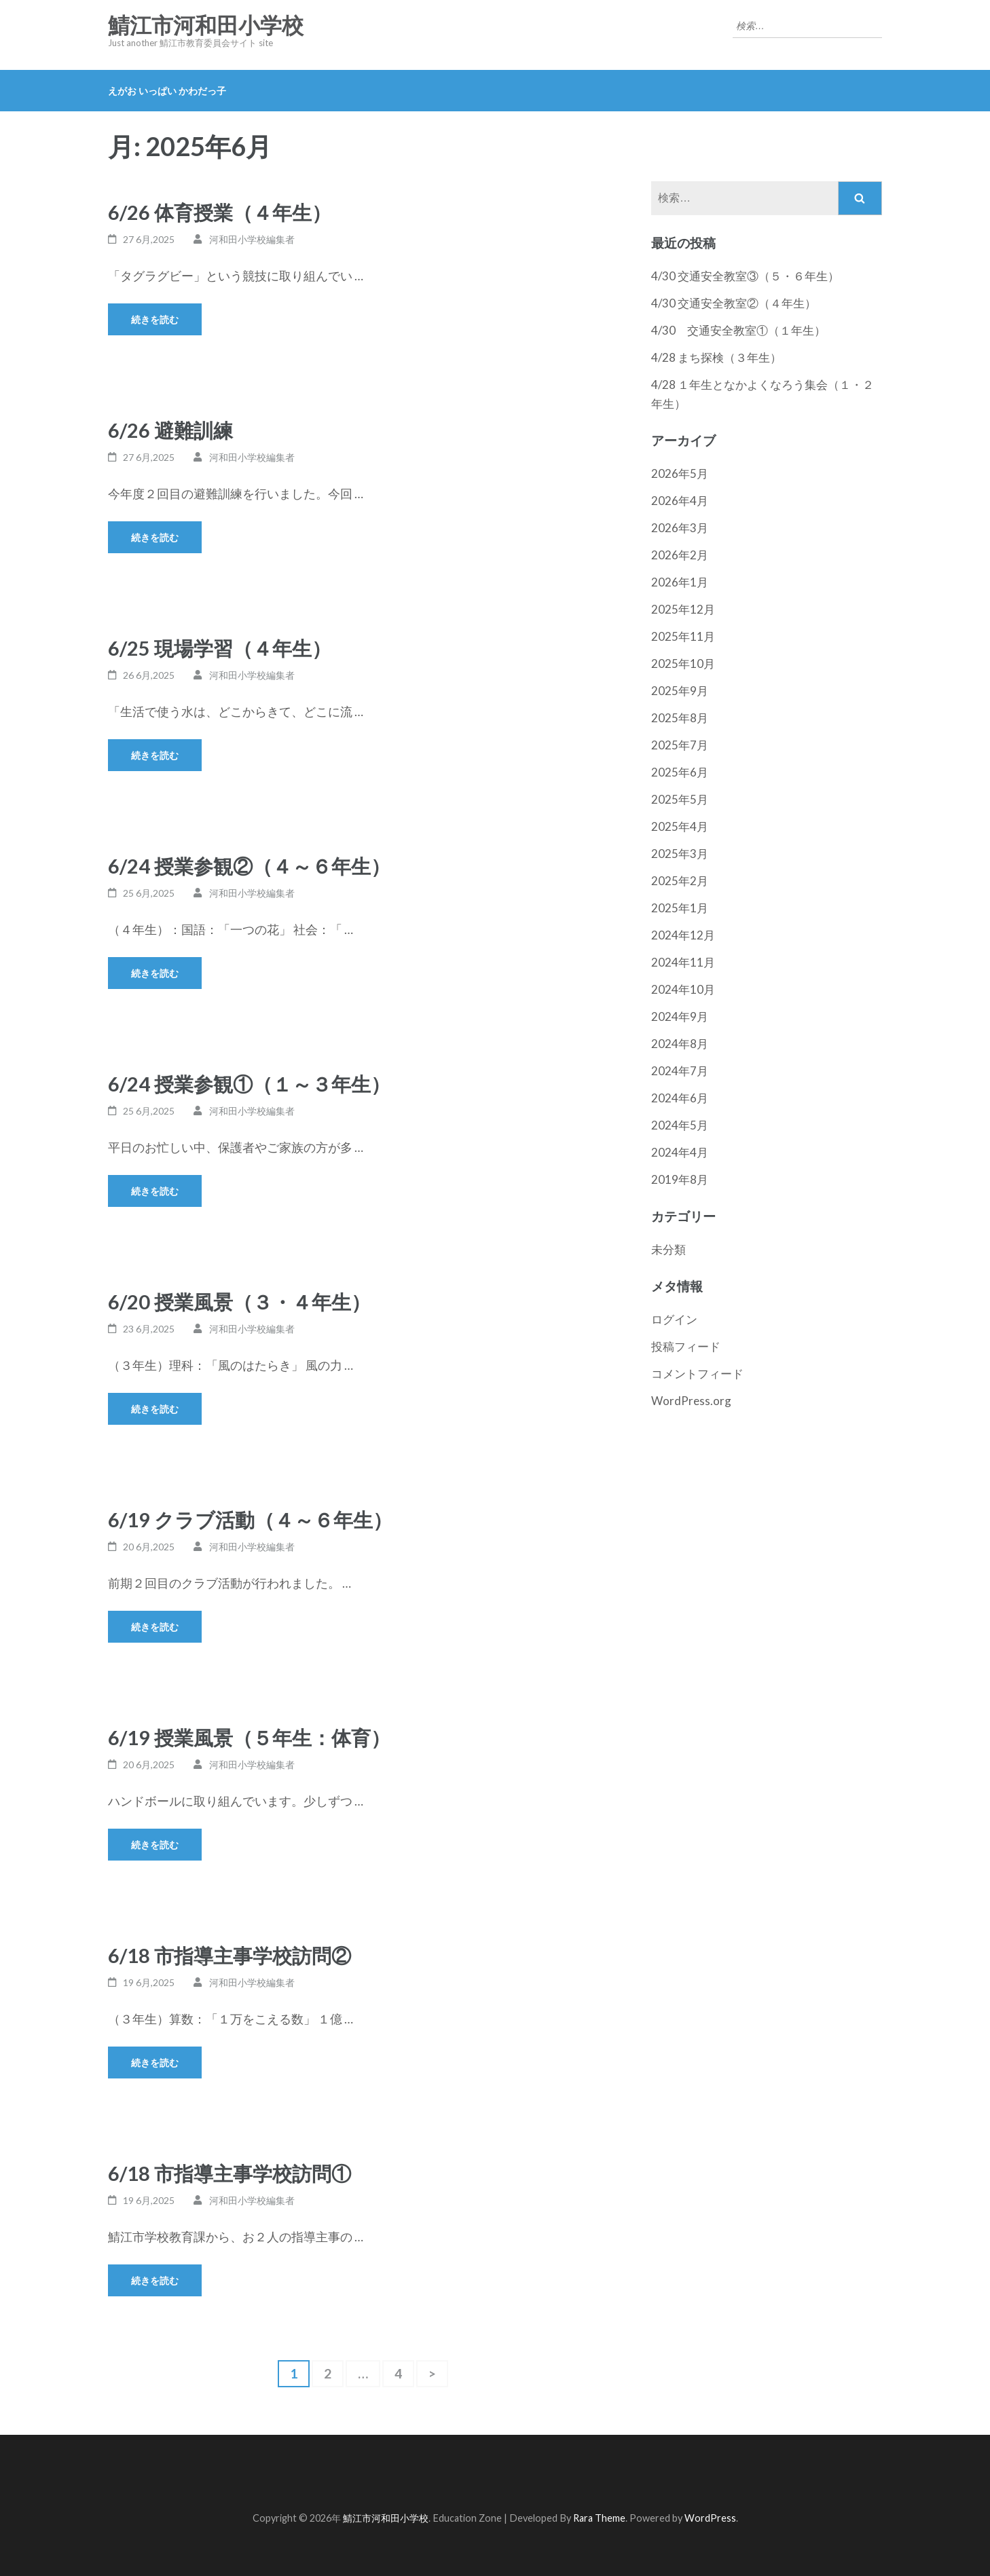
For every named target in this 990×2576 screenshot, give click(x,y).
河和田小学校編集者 (252, 239)
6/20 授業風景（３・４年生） (239, 1301)
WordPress (710, 2518)
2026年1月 (679, 582)
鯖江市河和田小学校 (206, 26)
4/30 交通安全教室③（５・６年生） (745, 276)
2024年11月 (683, 962)
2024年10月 (683, 989)
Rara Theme (599, 2518)
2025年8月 (679, 718)
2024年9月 (679, 1016)
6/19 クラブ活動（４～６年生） (250, 1519)
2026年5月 (679, 473)
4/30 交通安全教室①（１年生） (738, 330)
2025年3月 (679, 853)
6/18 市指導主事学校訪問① (229, 2173)
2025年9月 (679, 691)
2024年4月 (679, 1152)
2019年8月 (679, 1179)
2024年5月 (679, 1125)
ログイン (674, 1319)
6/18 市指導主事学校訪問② (229, 1955)
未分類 (668, 1249)
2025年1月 (679, 908)
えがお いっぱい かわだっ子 (167, 90)
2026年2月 (679, 555)
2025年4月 (679, 826)
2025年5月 (679, 799)
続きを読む (155, 319)
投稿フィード (685, 1346)
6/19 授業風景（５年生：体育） (249, 1737)
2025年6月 (679, 772)
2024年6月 (679, 1098)
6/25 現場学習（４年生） (219, 648)
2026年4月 (679, 500)
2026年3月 (679, 528)
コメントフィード (697, 1373)
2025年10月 (683, 663)
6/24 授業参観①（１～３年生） (249, 1084)
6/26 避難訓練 (170, 430)
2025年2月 (679, 881)
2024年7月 (679, 1071)
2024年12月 (683, 935)
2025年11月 (683, 636)
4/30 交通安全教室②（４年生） (733, 303)
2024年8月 (679, 1044)
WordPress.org (691, 1401)
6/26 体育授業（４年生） (219, 212)
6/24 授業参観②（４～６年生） (249, 866)
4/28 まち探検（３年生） (716, 357)
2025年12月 (683, 609)
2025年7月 (679, 745)
